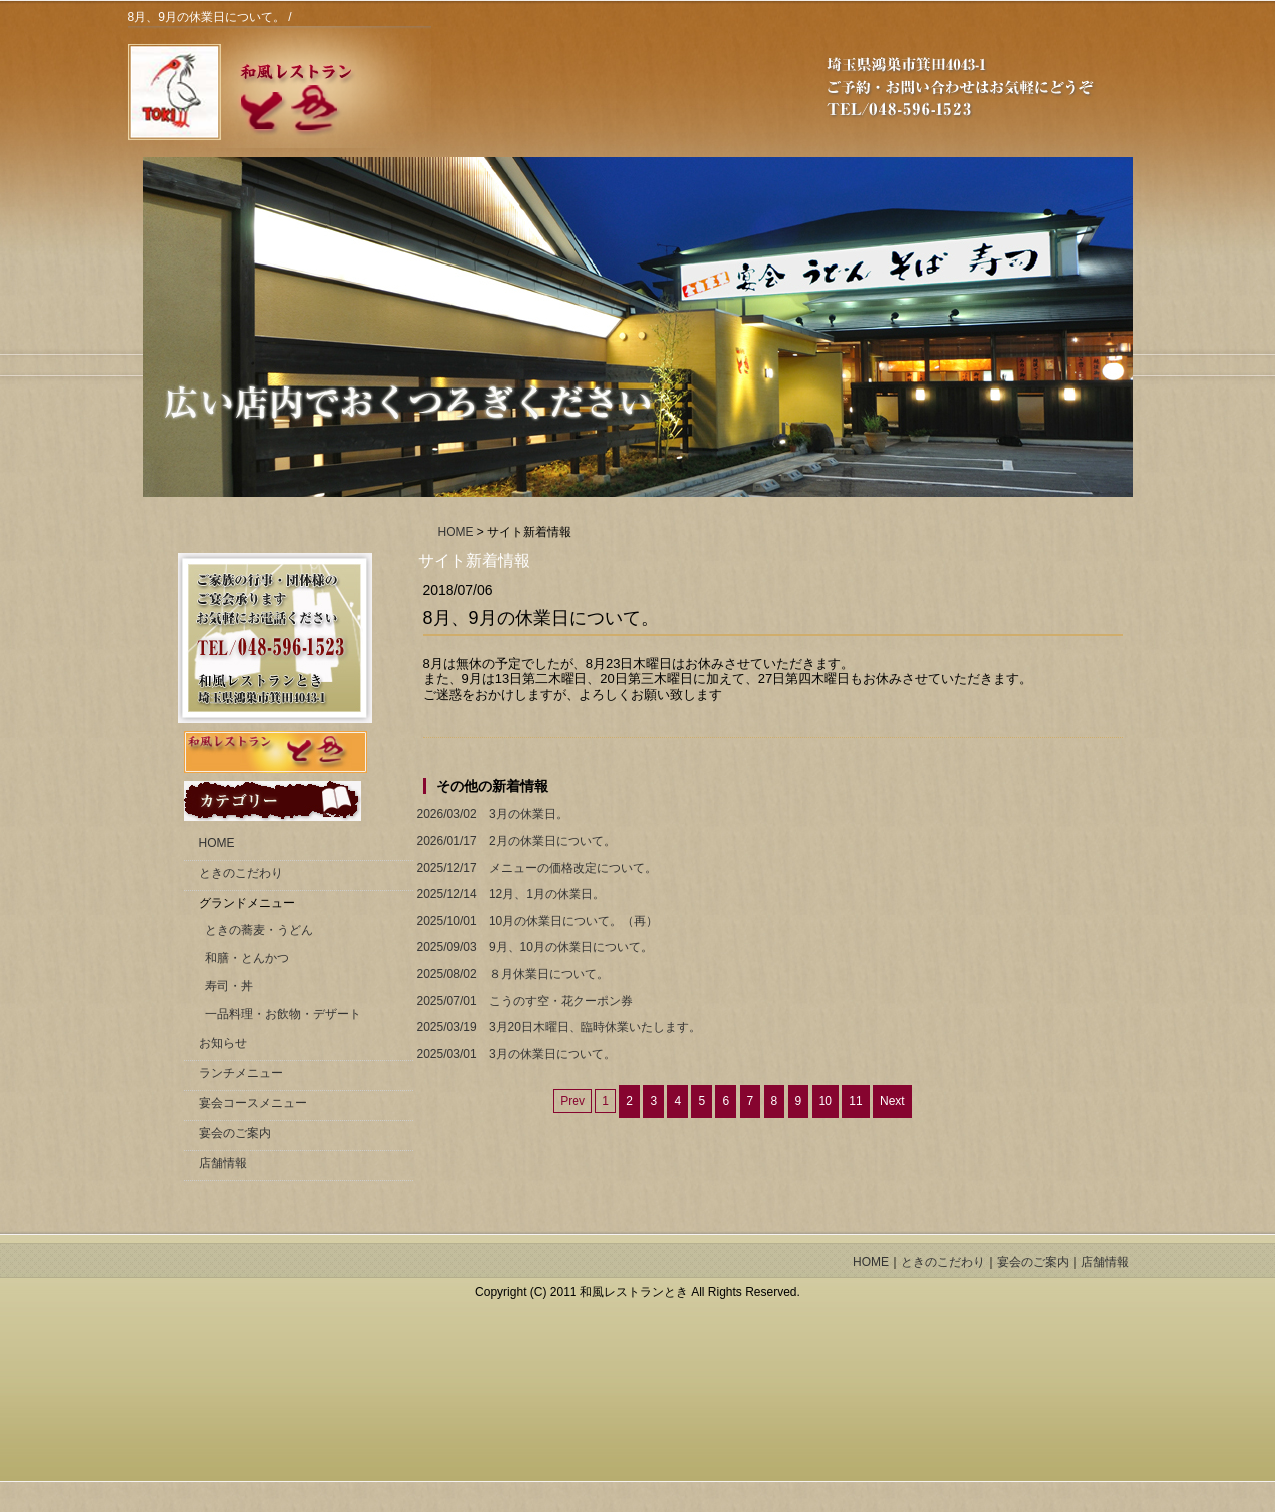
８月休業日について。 (511, 974)
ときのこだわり (241, 873)
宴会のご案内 (235, 1133)
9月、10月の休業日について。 (533, 947)
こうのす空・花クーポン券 (523, 1001)
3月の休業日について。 (514, 1054)
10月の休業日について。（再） (536, 921)
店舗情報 (223, 1163)
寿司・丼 (229, 986)
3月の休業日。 (490, 814)
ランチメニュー (241, 1073)
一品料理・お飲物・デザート (283, 1014)
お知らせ (223, 1043)
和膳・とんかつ (247, 958)
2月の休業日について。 (514, 841)
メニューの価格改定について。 (535, 868)
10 (825, 1101)
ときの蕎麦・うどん (259, 930)
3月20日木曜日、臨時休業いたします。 (557, 1027)
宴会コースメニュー (253, 1103)
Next (892, 1101)
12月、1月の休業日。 (509, 894)
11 (855, 1101)
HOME (456, 532)
